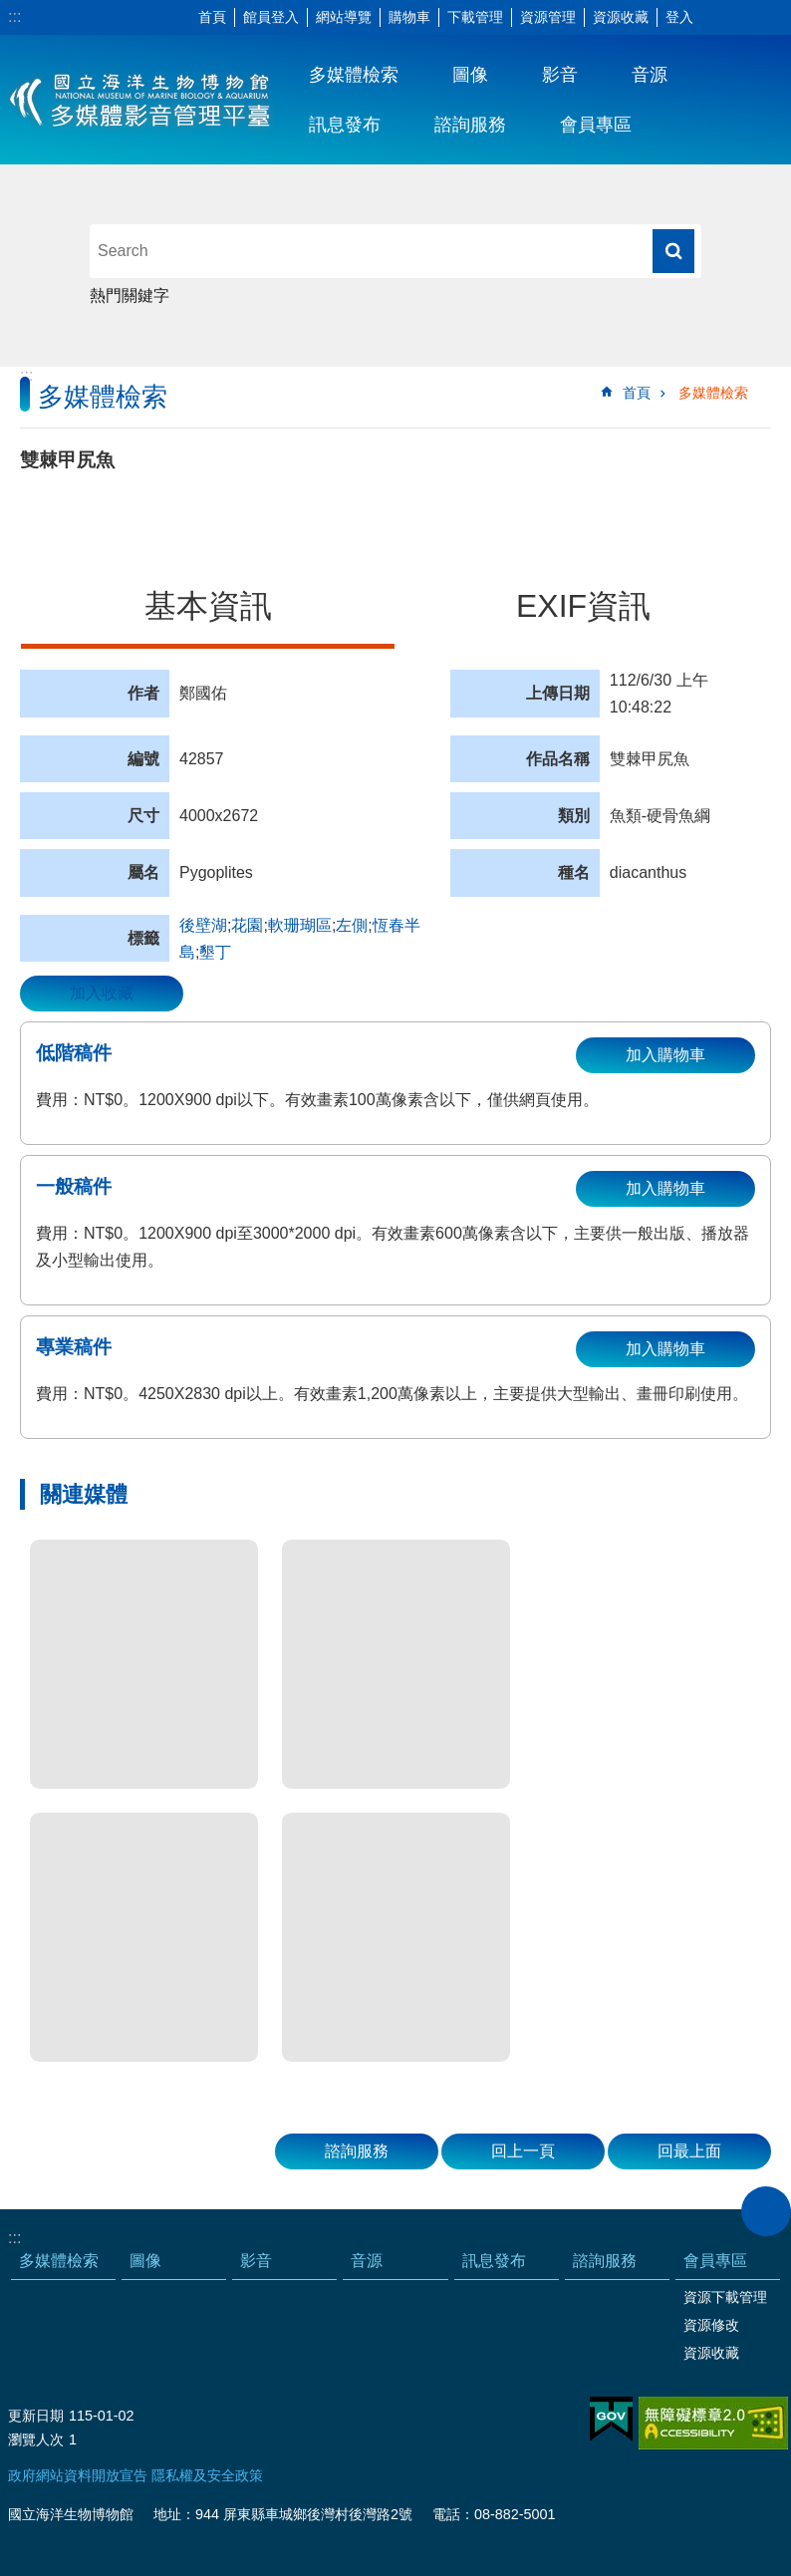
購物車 (409, 17)
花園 (247, 925)
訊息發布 (345, 125)
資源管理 (548, 17)
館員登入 (271, 17)
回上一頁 (523, 2151)
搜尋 (673, 251)
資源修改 (711, 2325)
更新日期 (36, 2416)
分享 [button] (746, 18)
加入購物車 (665, 1054)
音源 (649, 75)
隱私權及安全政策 (207, 2475)
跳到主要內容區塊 (10, 10)
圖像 (470, 75)
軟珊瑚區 (300, 925)
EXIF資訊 (583, 606)
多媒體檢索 (353, 75)
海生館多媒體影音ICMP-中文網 (141, 99)
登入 (679, 17)
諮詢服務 (470, 125)
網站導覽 (344, 17)
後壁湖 (203, 925)
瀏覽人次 (36, 2439)
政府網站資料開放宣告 (77, 2475)
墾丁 (215, 952)
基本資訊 (208, 606)
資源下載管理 (725, 2297)
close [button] (766, 2211)
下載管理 (475, 17)
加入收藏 (101, 993)
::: (14, 16)
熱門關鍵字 (129, 295)
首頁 (212, 17)
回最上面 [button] (689, 2151)
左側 (352, 925)
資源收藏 (621, 17)
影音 (560, 75)
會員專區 (596, 125)
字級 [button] (716, 18)
